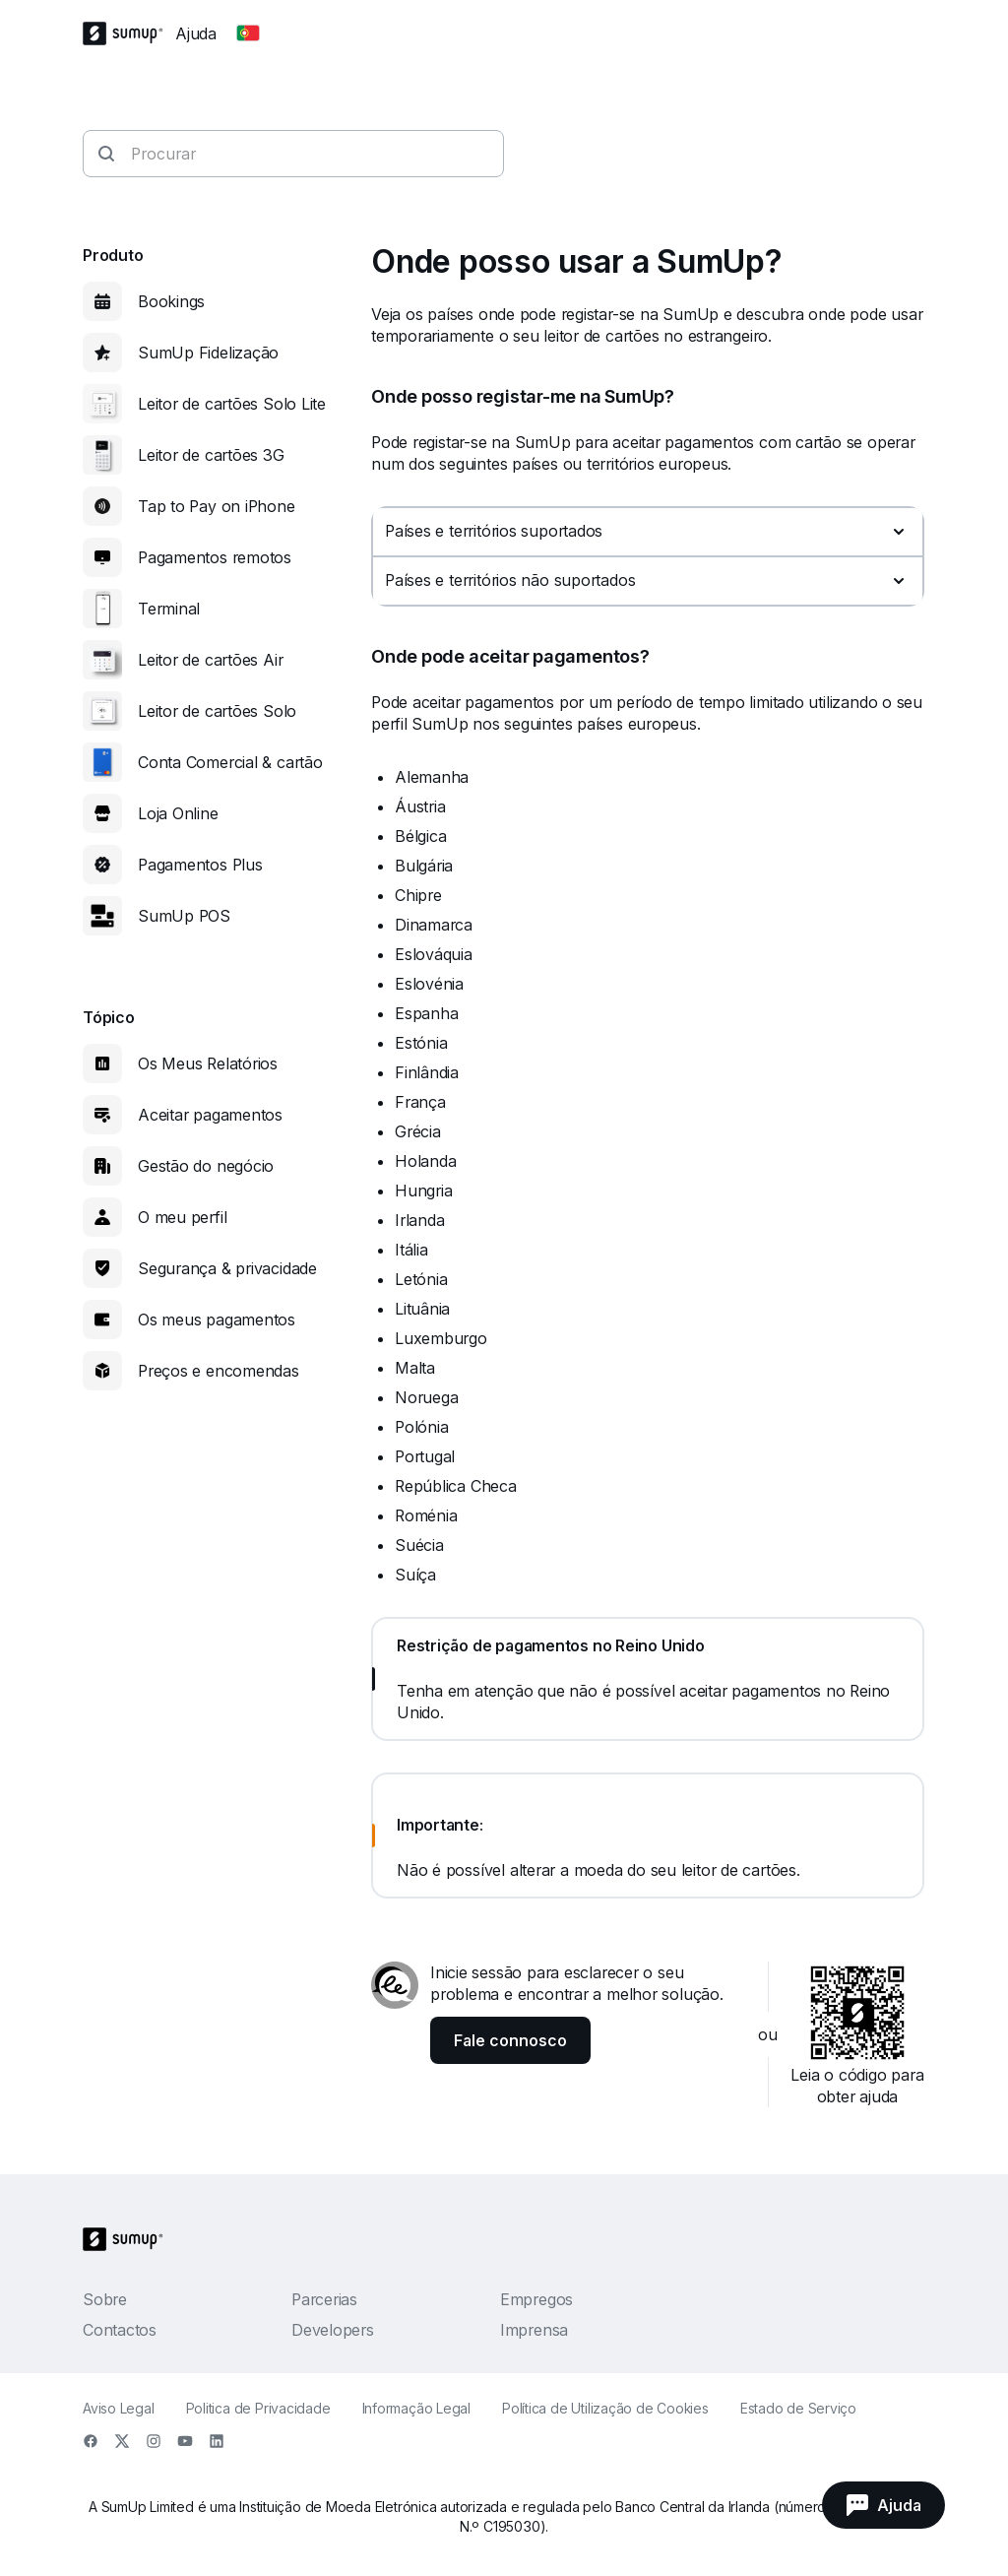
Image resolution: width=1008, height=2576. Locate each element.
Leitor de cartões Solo (217, 711)
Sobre (105, 2299)
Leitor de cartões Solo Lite (232, 404)
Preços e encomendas (218, 1371)
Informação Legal (416, 2408)
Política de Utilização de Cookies (605, 2408)
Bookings (171, 301)
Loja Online (178, 813)
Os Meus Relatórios (208, 1063)
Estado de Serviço (798, 2408)
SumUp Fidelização (208, 352)
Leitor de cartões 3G (211, 455)
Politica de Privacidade (258, 2408)
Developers (332, 2330)
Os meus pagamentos (216, 1319)
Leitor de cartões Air (210, 660)
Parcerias (324, 2299)
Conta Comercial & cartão (230, 762)
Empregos (536, 2299)
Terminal (169, 608)
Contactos (120, 2330)
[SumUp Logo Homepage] (129, 33)
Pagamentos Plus (200, 864)
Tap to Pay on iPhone (216, 506)
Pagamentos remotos (214, 557)
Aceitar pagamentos (210, 1115)
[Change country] (248, 33)
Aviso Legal (119, 2408)
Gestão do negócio (206, 1166)
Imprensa (534, 2330)
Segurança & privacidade (227, 1268)
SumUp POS (184, 916)
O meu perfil (182, 1217)
